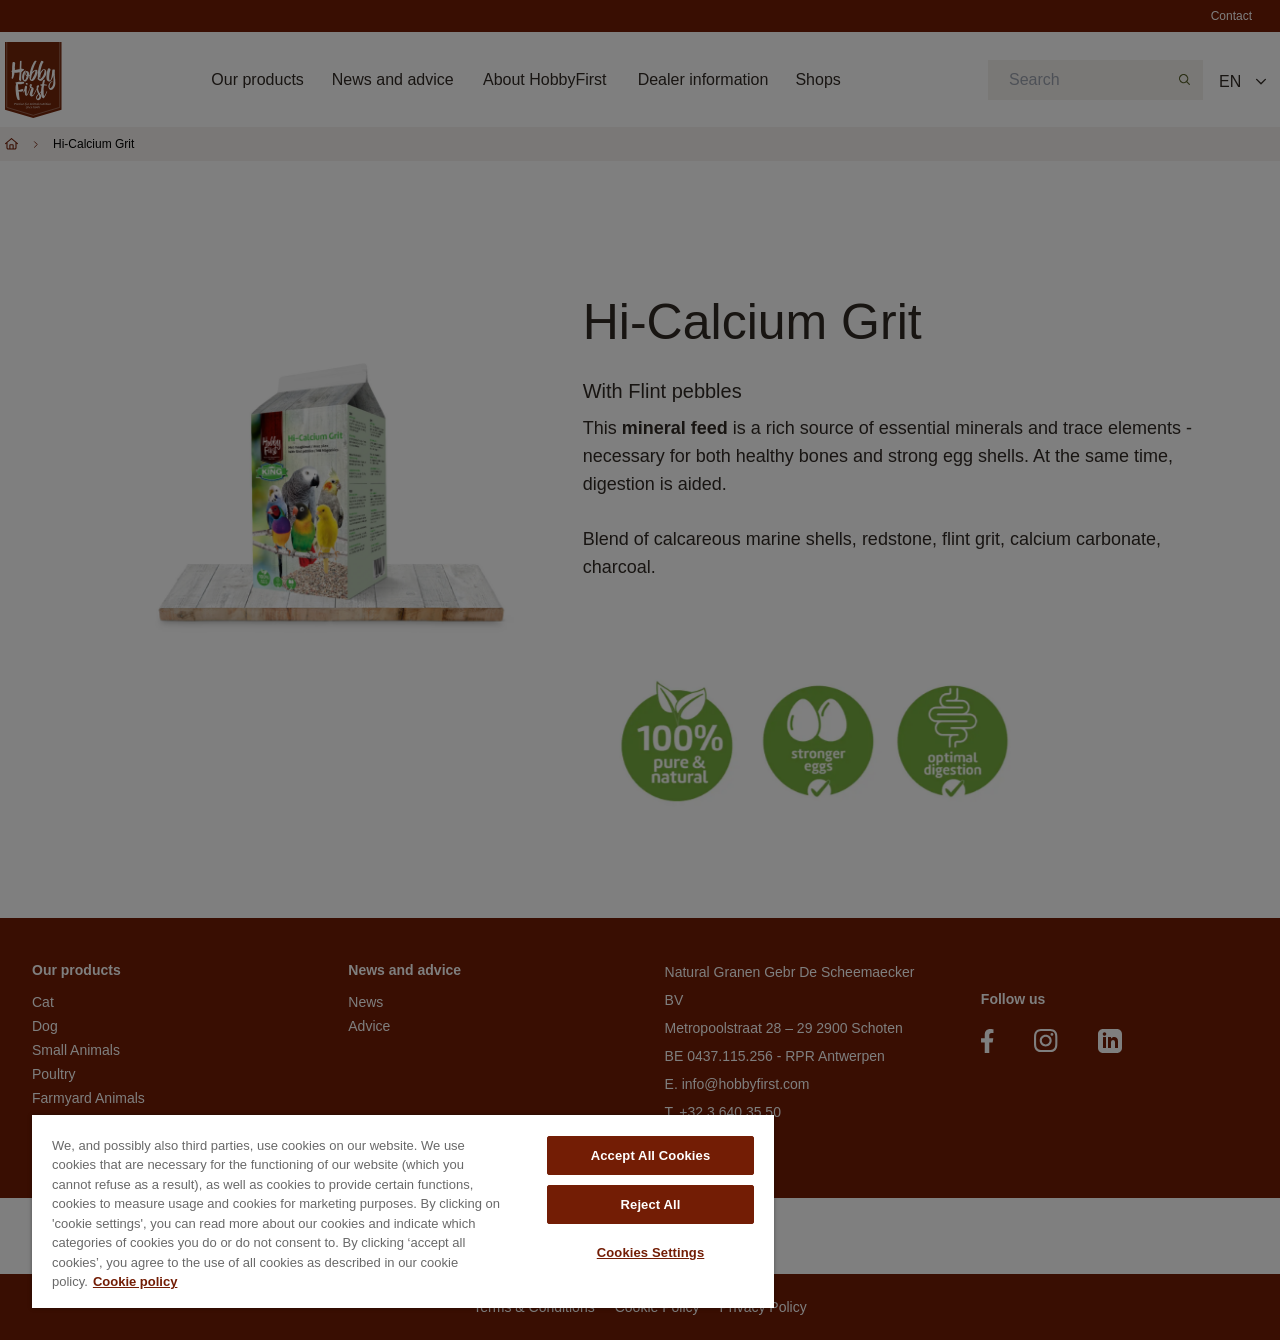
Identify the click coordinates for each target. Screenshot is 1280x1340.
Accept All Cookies (651, 1155)
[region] (403, 1211)
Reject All (651, 1204)
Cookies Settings (651, 1252)
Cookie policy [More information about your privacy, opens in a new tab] (135, 1281)
